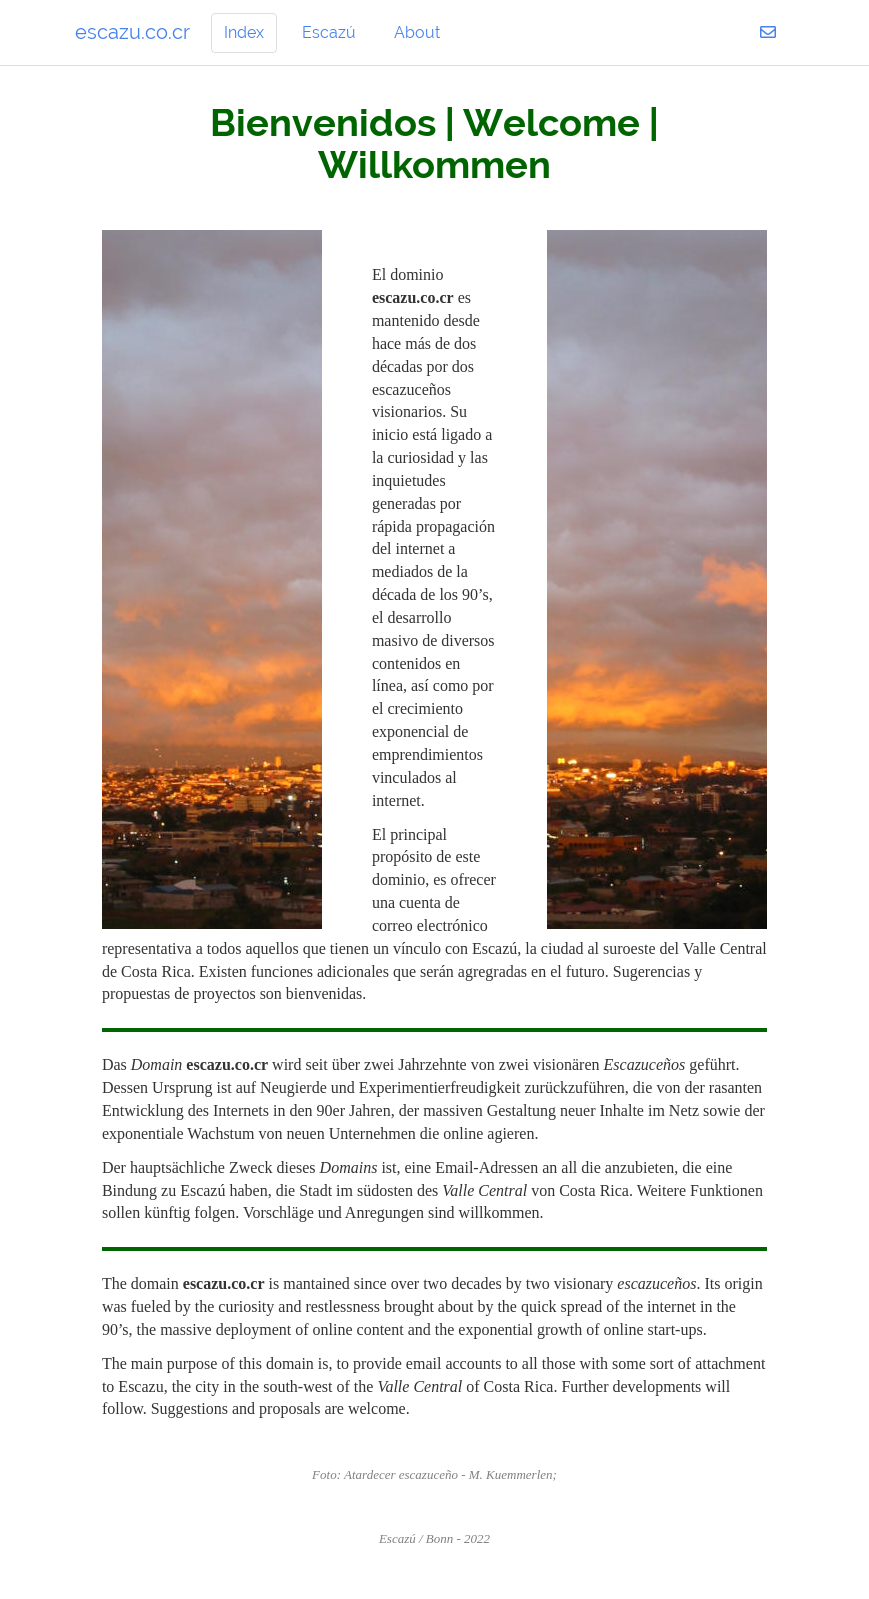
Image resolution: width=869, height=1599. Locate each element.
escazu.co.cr (132, 32)
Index (244, 32)
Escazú (329, 32)
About (417, 32)
